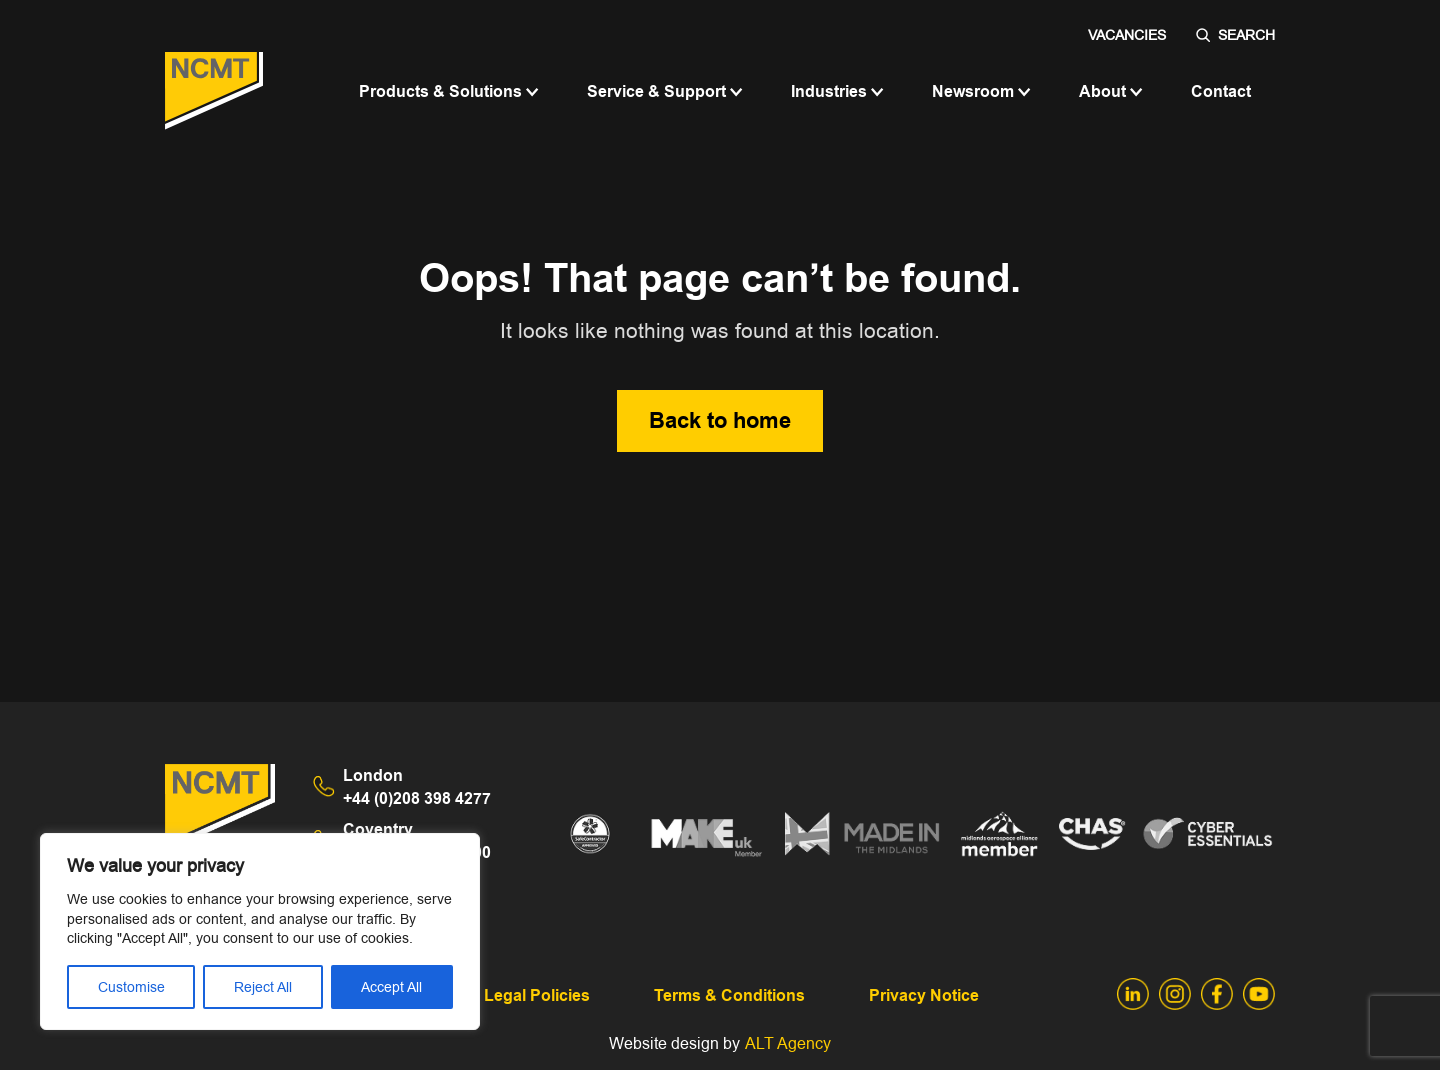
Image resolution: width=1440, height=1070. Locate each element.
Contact (1221, 91)
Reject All (263, 987)
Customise (131, 987)
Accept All (391, 987)
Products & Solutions (449, 91)
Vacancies (1127, 35)
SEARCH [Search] (1235, 35)
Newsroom (981, 91)
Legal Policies (537, 995)
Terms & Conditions (729, 995)
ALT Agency (788, 1043)
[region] (260, 931)
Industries (837, 91)
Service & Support (665, 91)
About (1111, 91)
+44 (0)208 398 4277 (417, 787)
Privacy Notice (924, 995)
